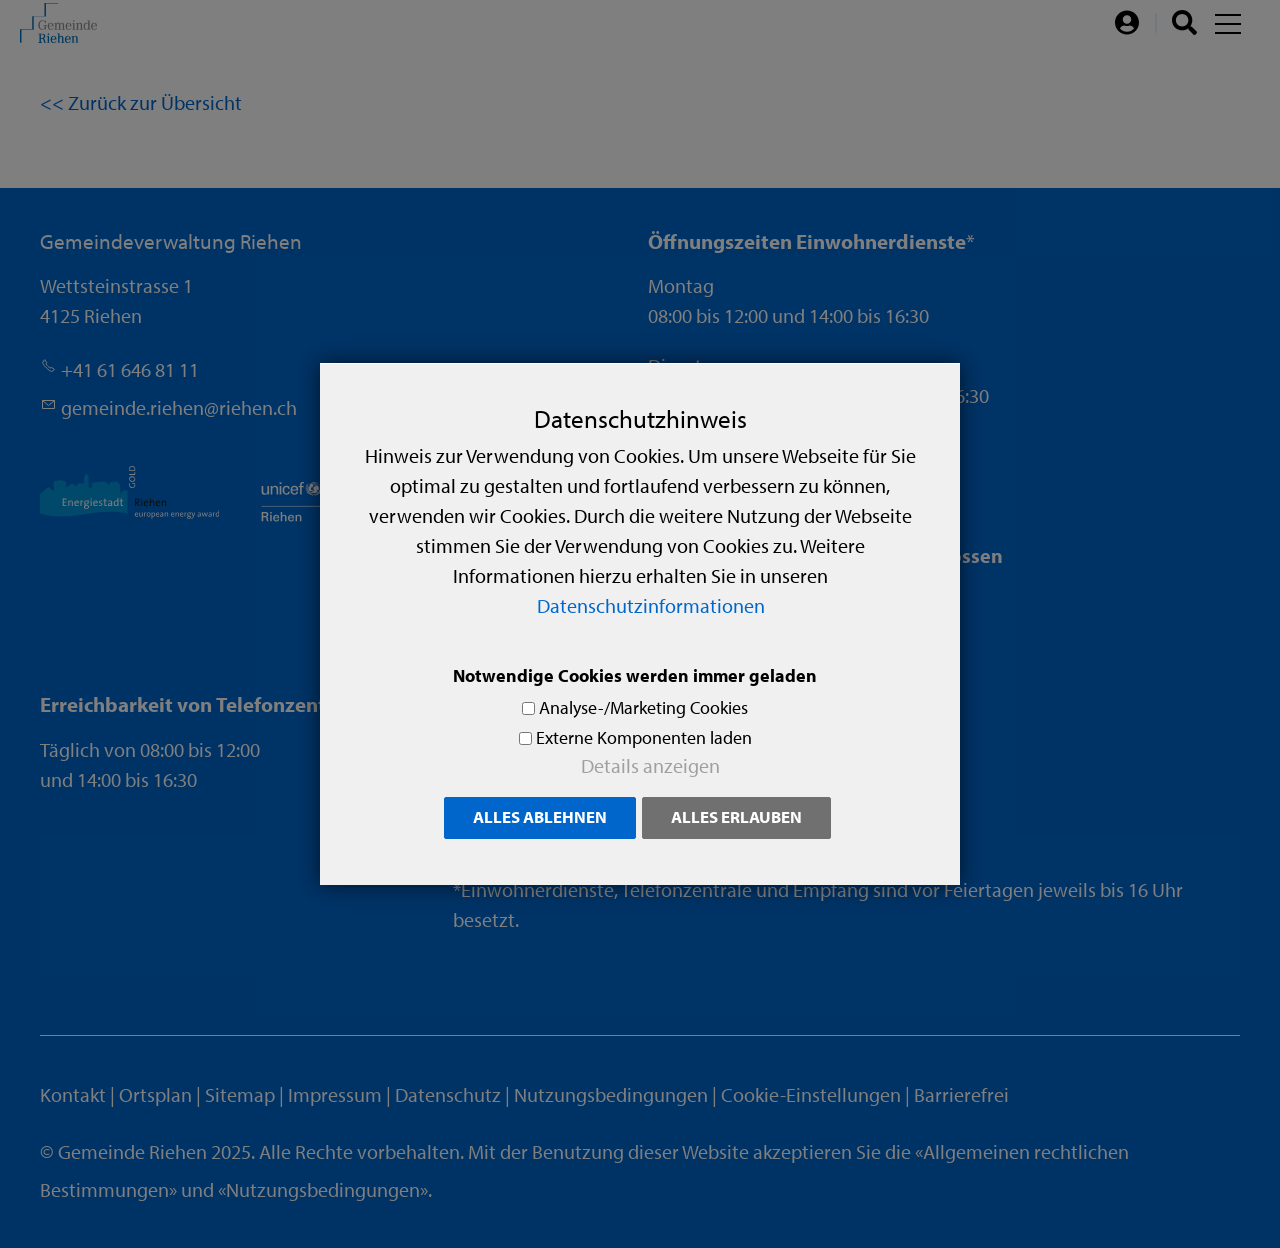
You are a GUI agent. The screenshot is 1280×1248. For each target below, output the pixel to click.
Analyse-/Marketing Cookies (643, 707)
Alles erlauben (736, 816)
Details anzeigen (650, 765)
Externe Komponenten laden (644, 737)
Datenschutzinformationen (651, 605)
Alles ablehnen (540, 816)
